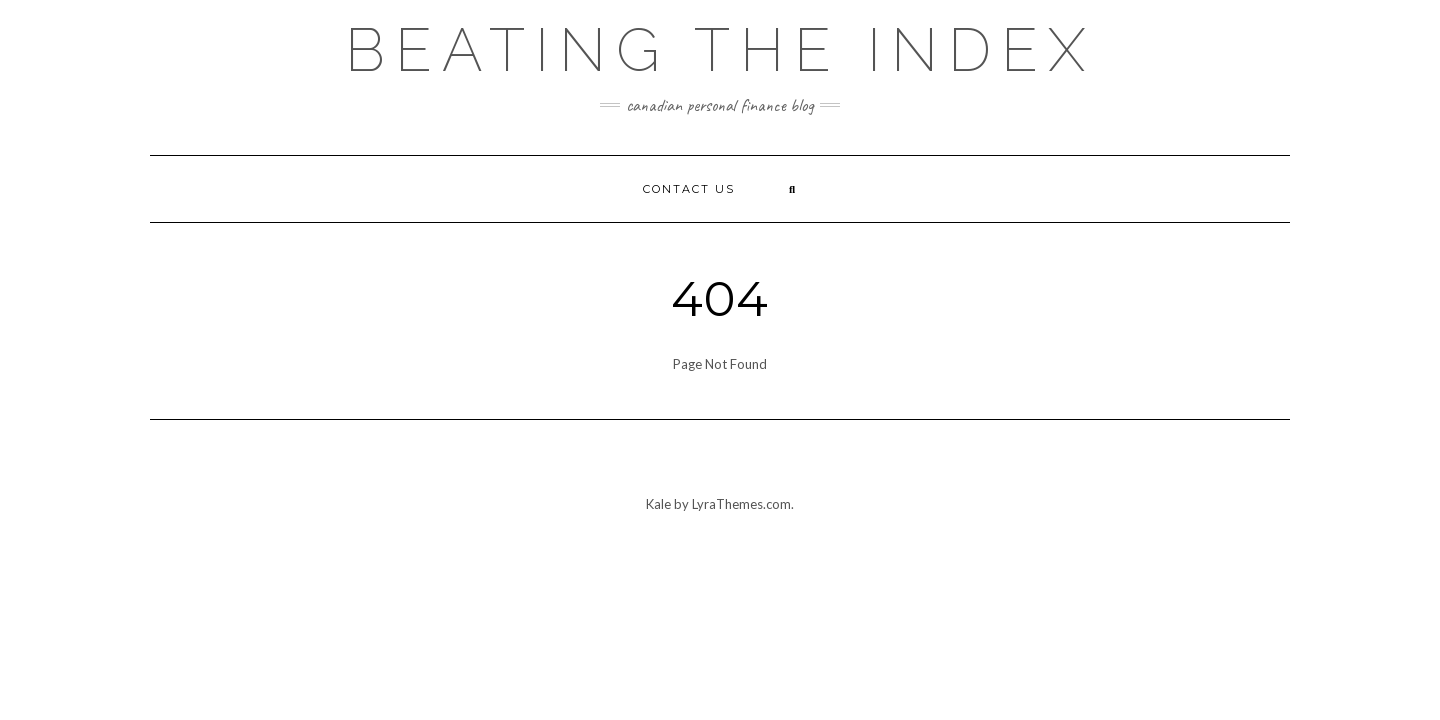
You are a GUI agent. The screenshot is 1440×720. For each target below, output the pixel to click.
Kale (658, 504)
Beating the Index (720, 50)
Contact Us (689, 189)
